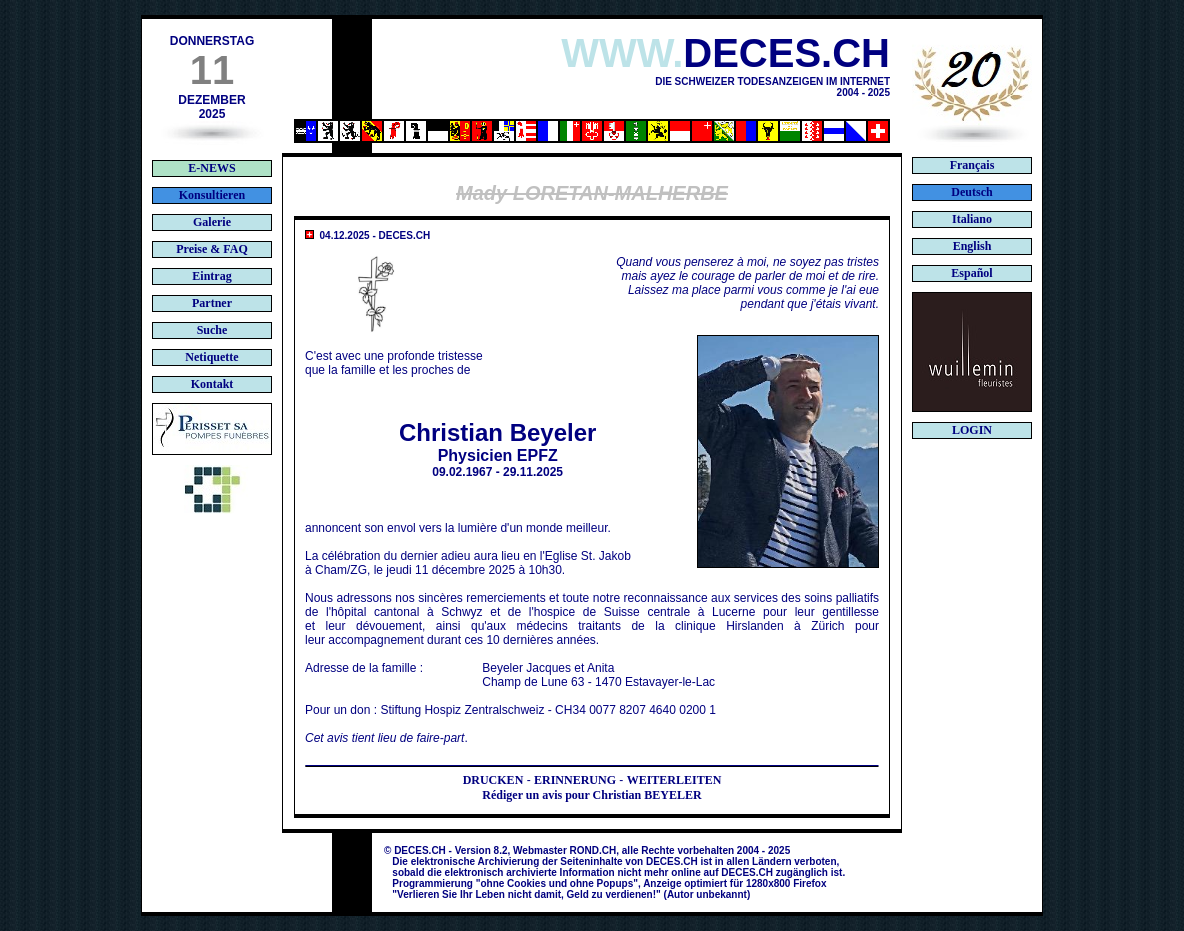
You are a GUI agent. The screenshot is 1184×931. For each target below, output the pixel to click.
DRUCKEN (493, 780)
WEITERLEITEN (674, 780)
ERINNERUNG (575, 780)
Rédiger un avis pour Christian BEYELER (591, 795)
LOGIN (972, 430)
